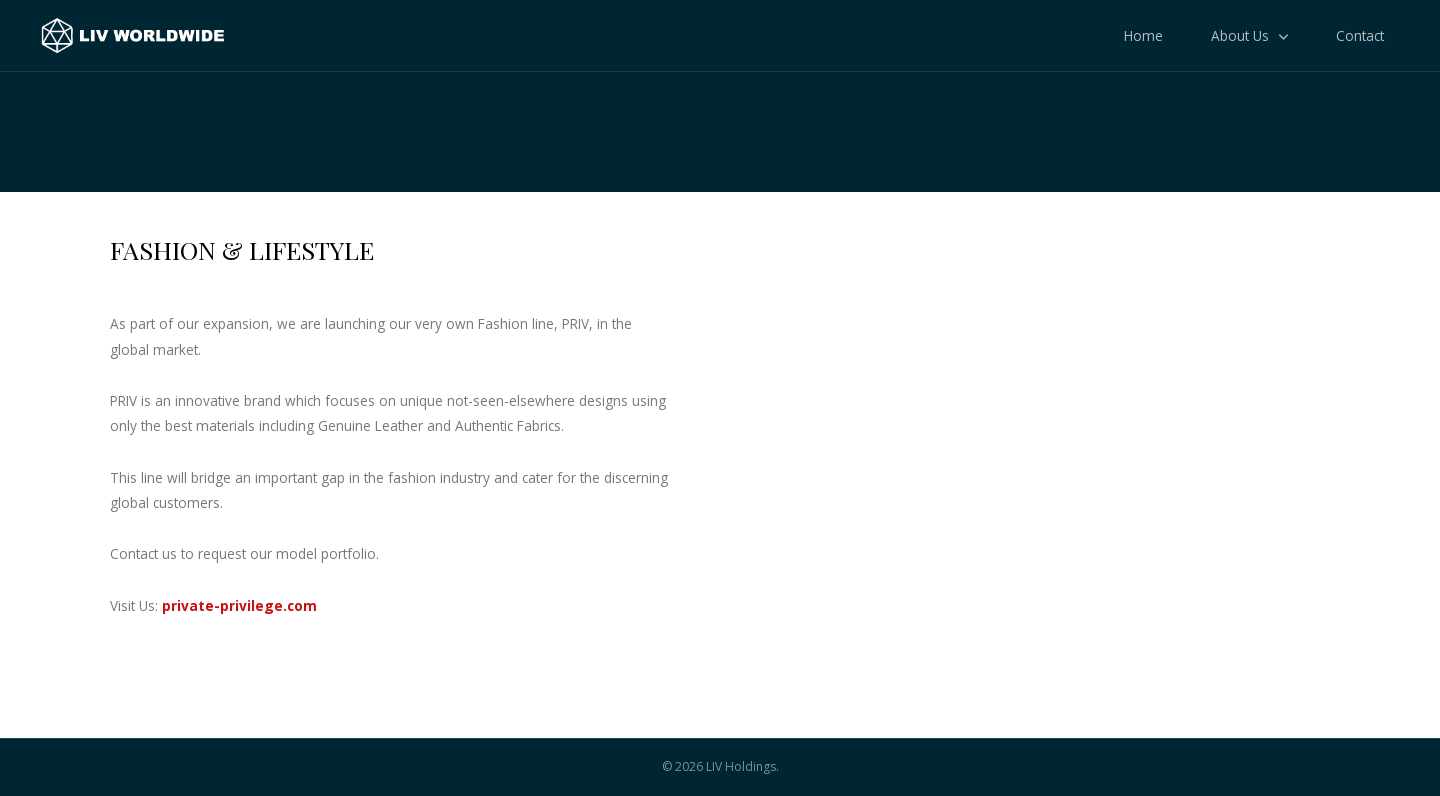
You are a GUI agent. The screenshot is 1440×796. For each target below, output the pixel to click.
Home (1143, 35)
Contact (1360, 35)
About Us (1240, 35)
